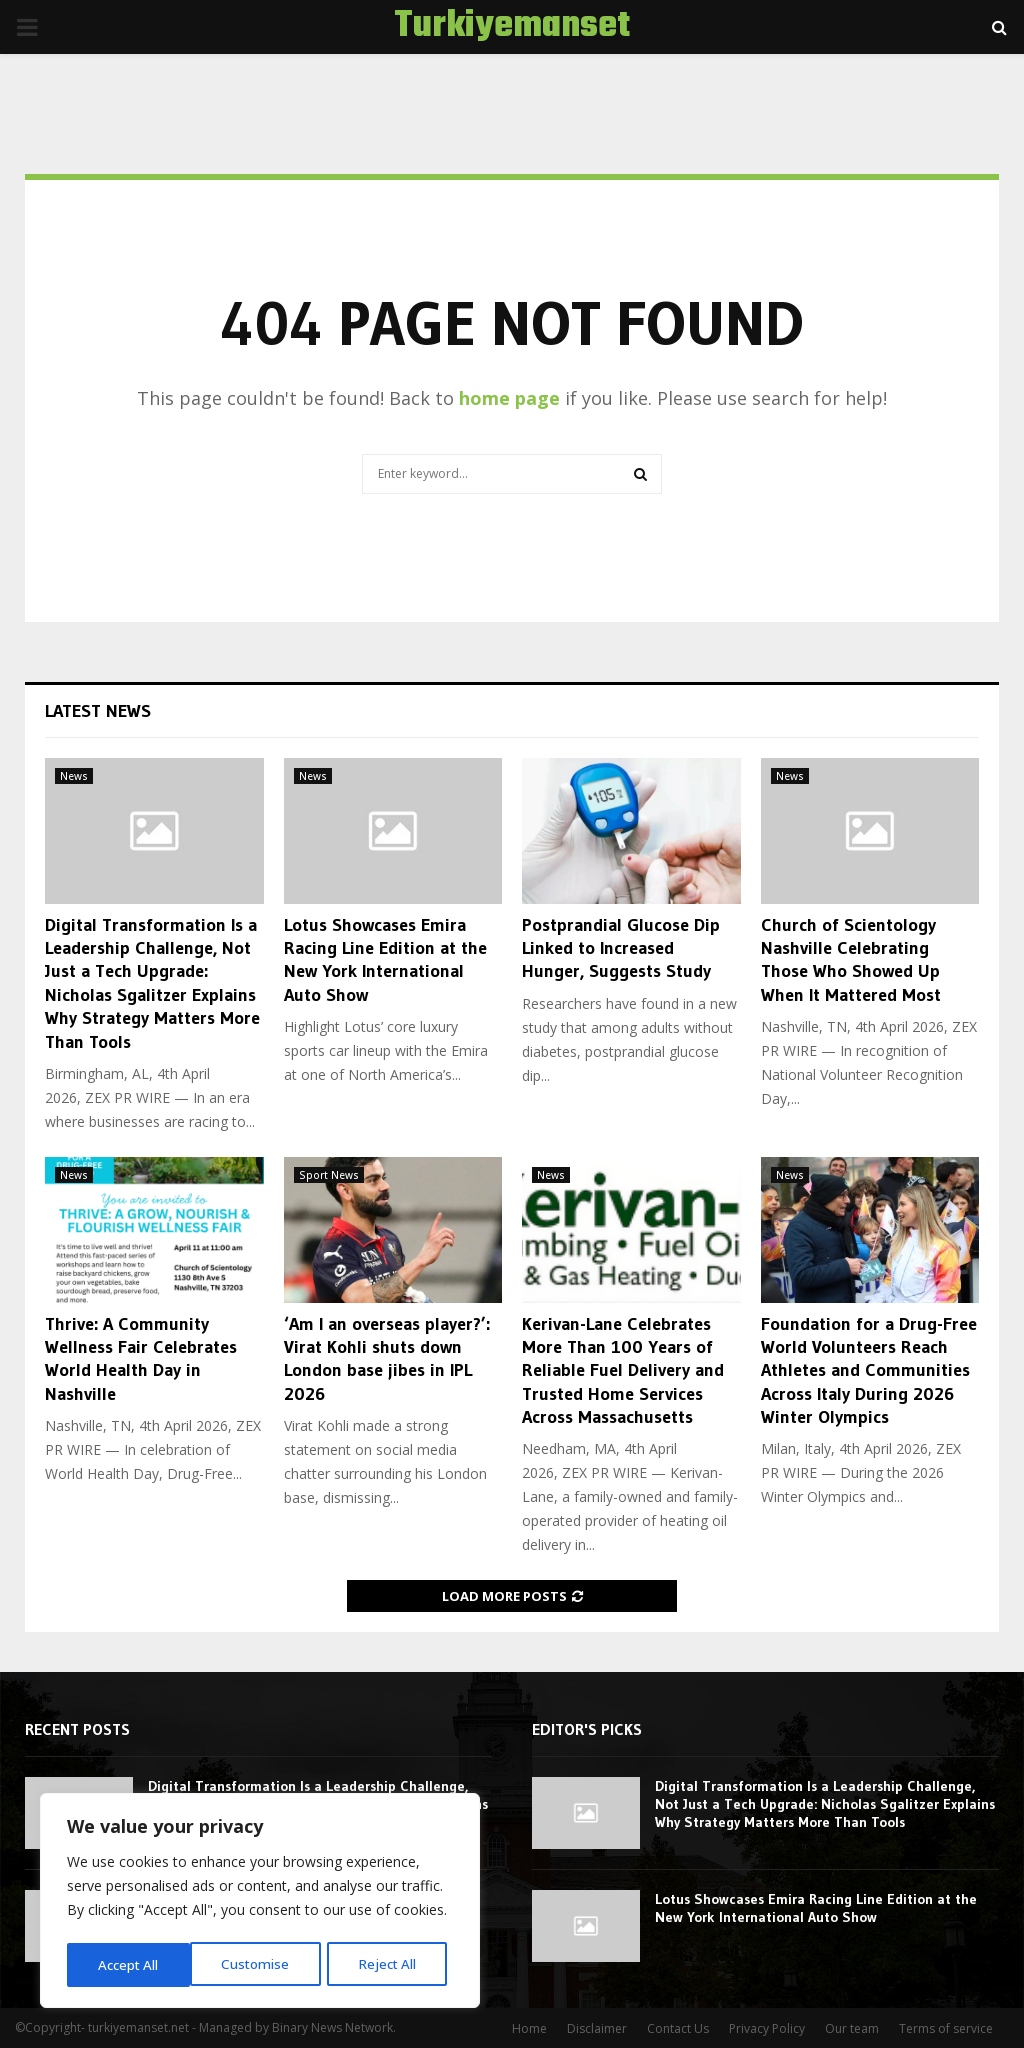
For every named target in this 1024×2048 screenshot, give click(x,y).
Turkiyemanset (512, 27)
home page (509, 398)
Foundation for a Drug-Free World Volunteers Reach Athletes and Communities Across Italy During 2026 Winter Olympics (869, 1371)
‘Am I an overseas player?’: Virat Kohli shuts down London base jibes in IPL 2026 (387, 1359)
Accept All (392, 1964)
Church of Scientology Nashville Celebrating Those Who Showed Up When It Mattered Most (851, 960)
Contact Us (678, 2028)
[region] (260, 1903)
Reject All (262, 1964)
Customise (131, 1964)
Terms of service (946, 2028)
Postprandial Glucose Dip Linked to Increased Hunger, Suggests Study (621, 948)
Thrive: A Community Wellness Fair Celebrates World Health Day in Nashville (141, 1359)
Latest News (98, 711)
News (74, 776)
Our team (852, 2028)
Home (529, 2028)
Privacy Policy (767, 2028)
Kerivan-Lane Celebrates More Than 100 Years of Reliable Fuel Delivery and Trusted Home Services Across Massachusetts (623, 1371)
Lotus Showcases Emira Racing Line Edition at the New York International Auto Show (385, 960)
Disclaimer (597, 2028)
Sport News (329, 1175)
